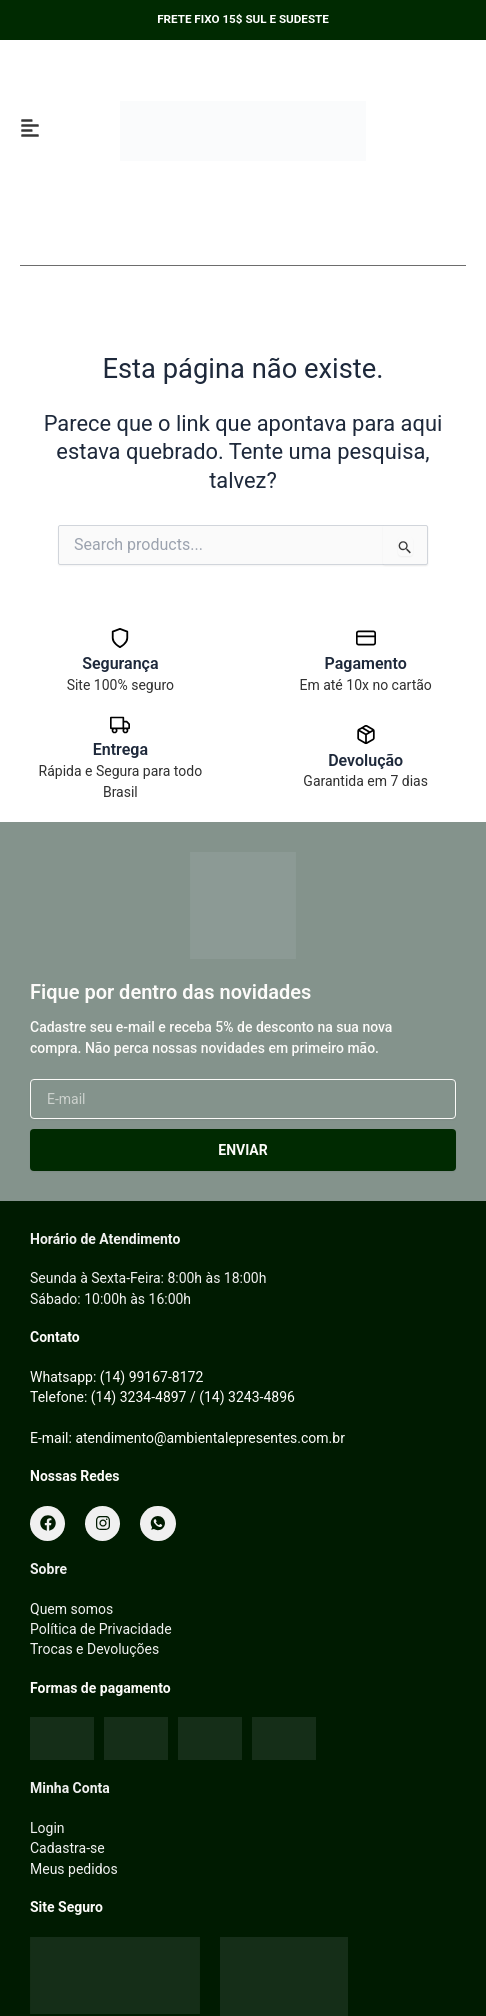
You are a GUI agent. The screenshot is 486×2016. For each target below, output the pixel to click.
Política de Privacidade (101, 1629)
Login (47, 1828)
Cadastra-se (67, 1848)
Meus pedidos (74, 1869)
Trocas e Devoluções (94, 1649)
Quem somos (71, 1609)
